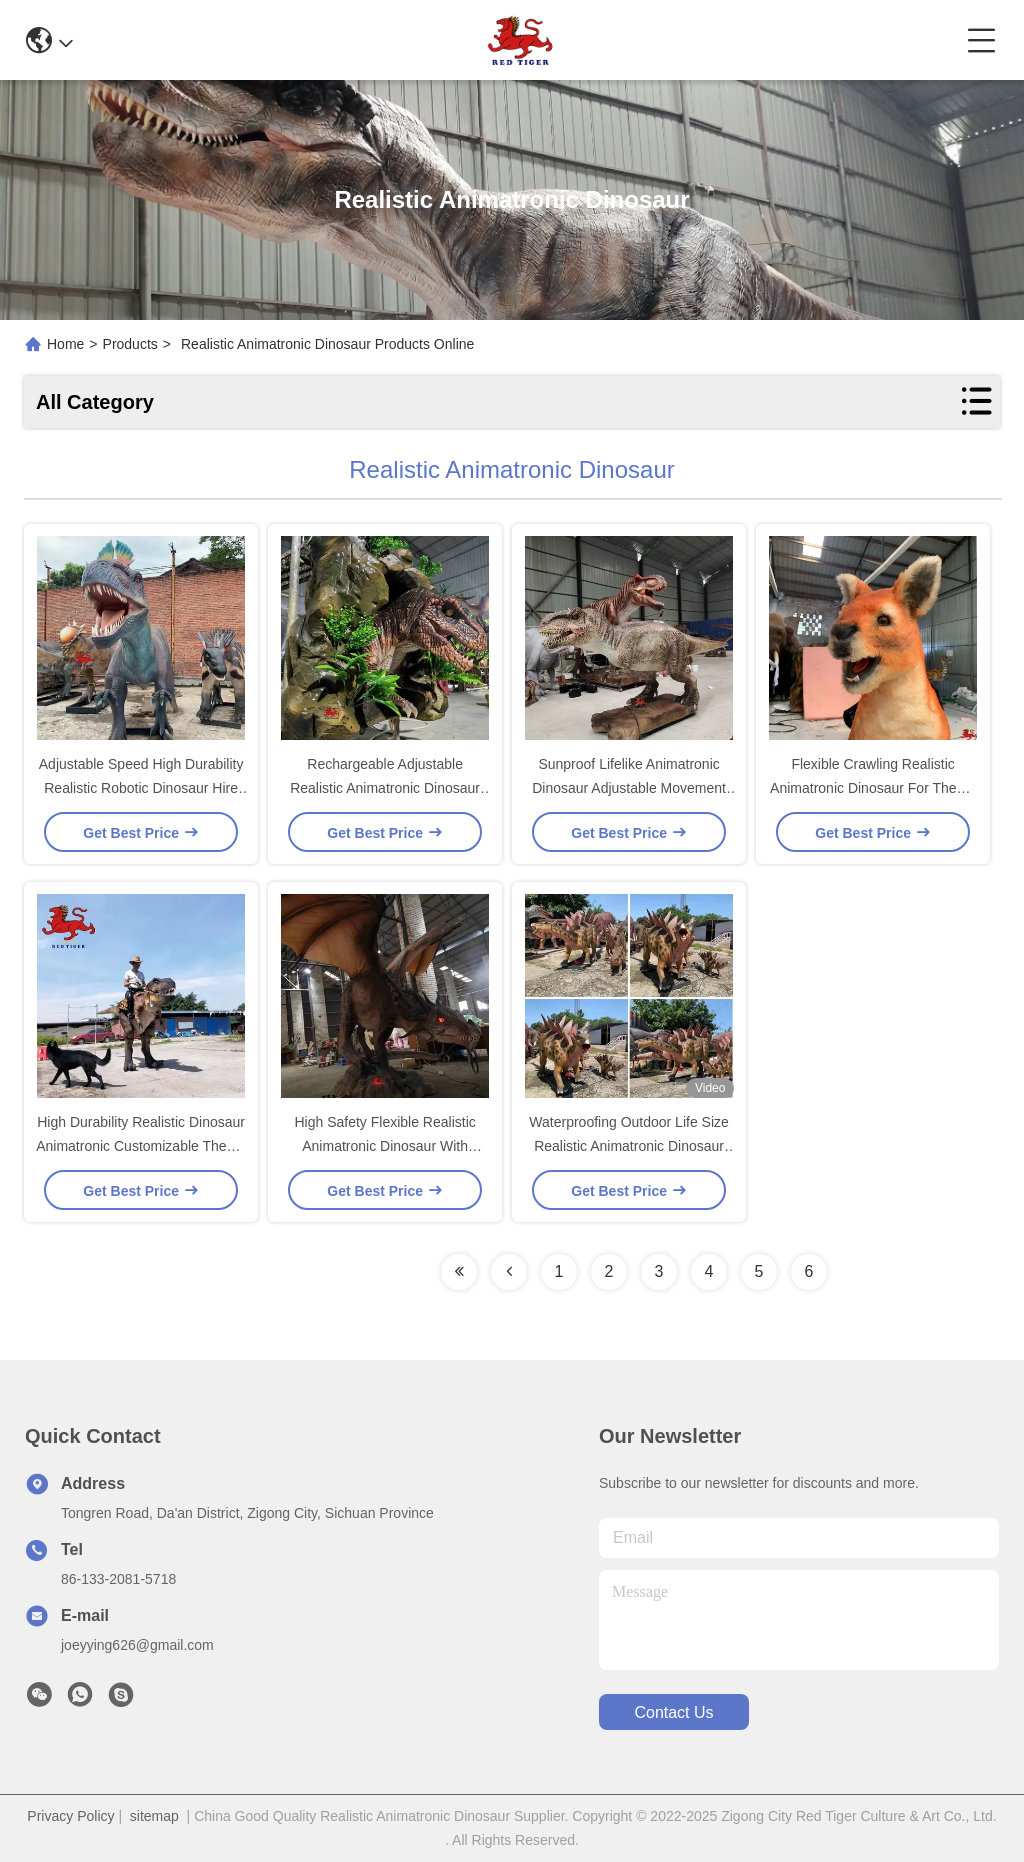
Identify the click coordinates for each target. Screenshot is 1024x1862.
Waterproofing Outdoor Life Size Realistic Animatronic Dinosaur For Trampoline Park (628, 1146)
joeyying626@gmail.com (137, 1645)
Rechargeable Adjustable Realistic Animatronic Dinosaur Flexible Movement (385, 788)
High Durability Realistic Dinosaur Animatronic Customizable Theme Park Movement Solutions (141, 1146)
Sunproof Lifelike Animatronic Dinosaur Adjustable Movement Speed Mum (629, 788)
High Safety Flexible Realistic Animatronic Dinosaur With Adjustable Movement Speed (384, 1146)
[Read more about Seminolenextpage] (459, 1272)
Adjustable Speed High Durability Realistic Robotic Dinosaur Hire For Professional (141, 788)
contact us (673, 1712)
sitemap (154, 1816)
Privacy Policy (70, 1816)
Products (130, 344)
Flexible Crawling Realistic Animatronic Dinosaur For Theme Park (873, 788)
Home (65, 344)
